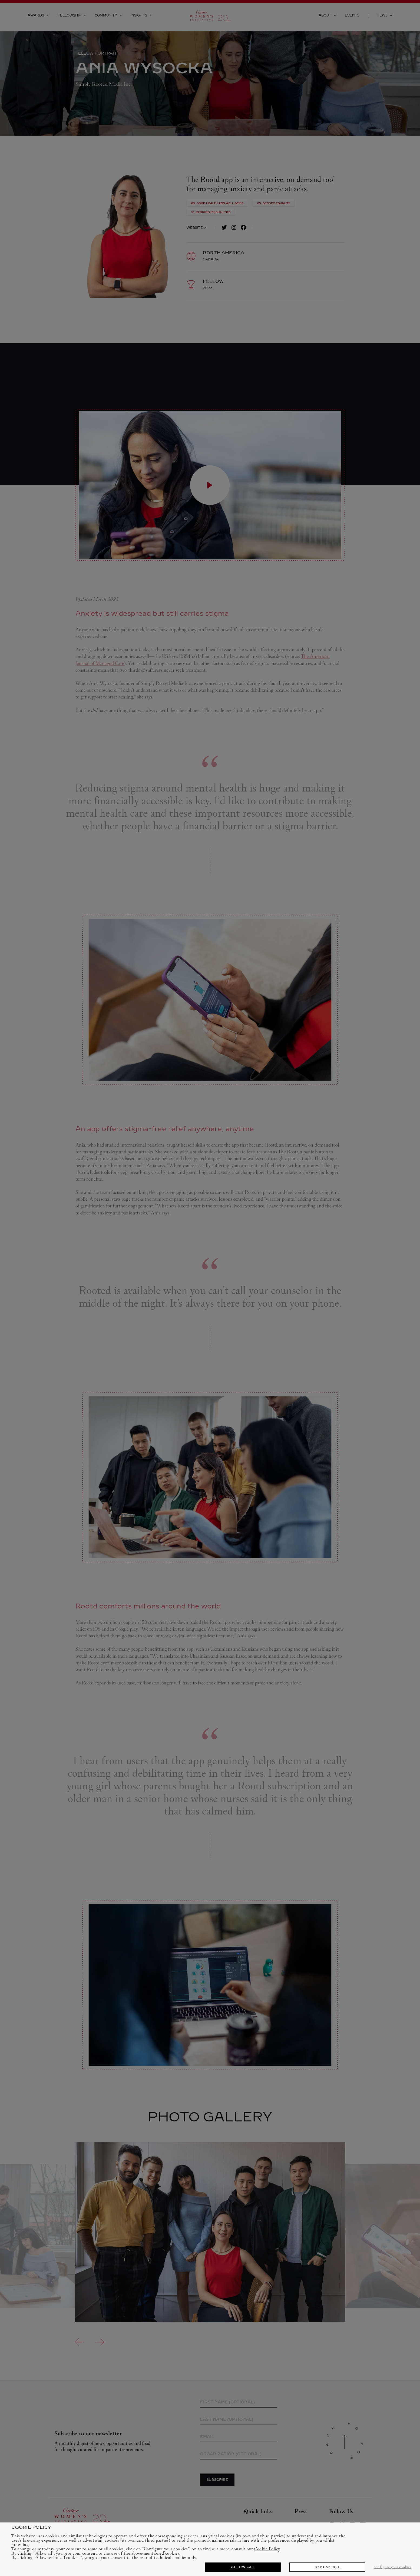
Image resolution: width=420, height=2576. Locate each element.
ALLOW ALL (243, 2567)
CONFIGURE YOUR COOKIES (392, 2567)
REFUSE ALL (327, 2567)
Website (196, 228)
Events (352, 15)
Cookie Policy (267, 2548)
